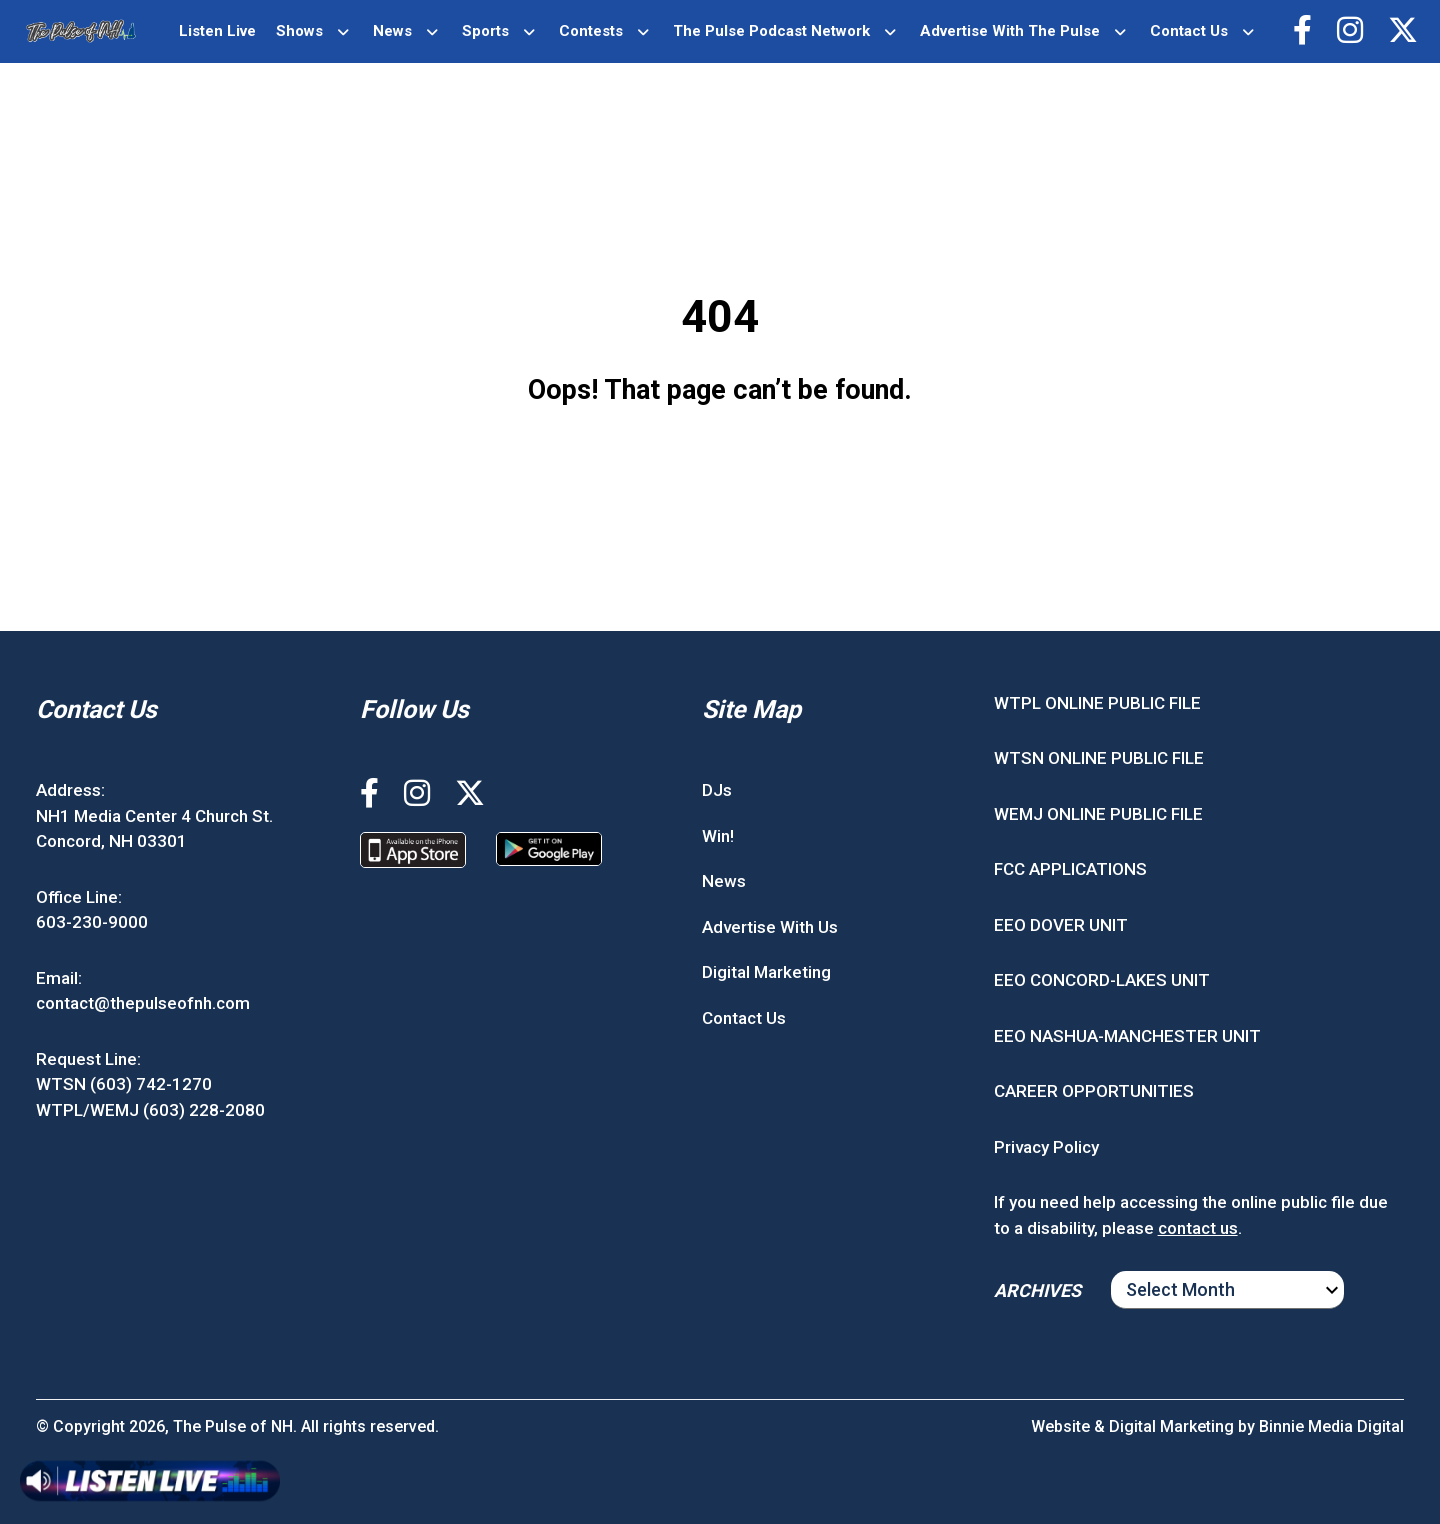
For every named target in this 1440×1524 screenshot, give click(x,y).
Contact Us (1189, 31)
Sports (485, 31)
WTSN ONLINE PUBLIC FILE (1099, 758)
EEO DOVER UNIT (1061, 925)
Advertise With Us (770, 927)
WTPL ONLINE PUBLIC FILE (1097, 703)
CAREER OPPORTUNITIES (1094, 1091)
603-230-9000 (92, 922)
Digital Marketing (766, 972)
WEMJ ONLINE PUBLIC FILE (1098, 814)
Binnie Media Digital (1331, 1426)
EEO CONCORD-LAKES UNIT (1102, 980)
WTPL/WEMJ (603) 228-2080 (150, 1110)
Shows (299, 31)
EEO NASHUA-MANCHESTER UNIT (1127, 1036)
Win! (718, 836)
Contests (591, 31)
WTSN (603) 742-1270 (124, 1084)
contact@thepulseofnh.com (143, 1003)
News (392, 31)
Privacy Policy (1046, 1147)
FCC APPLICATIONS (1070, 869)
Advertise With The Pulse (1010, 31)
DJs (717, 790)
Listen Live (217, 31)
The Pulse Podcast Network (771, 31)
